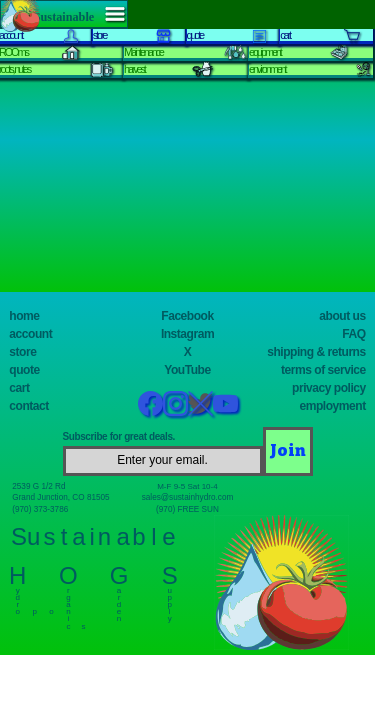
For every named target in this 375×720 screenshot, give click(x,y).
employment (333, 406)
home (24, 316)
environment (267, 69)
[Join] (288, 451)
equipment (265, 52)
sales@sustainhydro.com (188, 497)
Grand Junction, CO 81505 (60, 497)
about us (342, 316)
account (30, 334)
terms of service (323, 370)
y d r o (17, 596)
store (22, 352)
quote (24, 370)
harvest (134, 69)
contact (28, 406)
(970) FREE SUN (187, 509)
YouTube (187, 370)
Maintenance (143, 52)
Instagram (187, 334)
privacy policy (329, 388)
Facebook (187, 316)
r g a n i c (68, 604)
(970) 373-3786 (40, 509)
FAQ (353, 334)
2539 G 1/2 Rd (38, 486)
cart (19, 388)
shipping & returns (316, 352)
